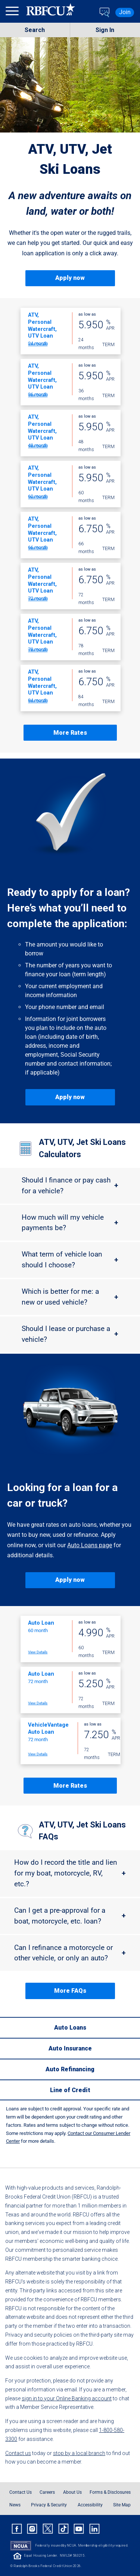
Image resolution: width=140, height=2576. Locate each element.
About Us (72, 2492)
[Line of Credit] (70, 2089)
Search (35, 29)
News (15, 2505)
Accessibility (90, 2505)
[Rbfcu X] (48, 2529)
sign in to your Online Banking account (67, 2398)
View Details (37, 344)
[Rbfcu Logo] (50, 12)
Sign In (105, 29)
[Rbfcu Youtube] (79, 2529)
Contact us (18, 2453)
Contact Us (20, 2492)
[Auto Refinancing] (70, 2069)
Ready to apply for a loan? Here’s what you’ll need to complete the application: (68, 908)
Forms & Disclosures (110, 2492)
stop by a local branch (79, 2453)
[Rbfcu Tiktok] (63, 2529)
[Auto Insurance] (70, 2048)
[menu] (13, 12)
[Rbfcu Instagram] (32, 2529)
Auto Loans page (89, 1545)
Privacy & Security (49, 2505)
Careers (47, 2492)
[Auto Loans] (70, 2027)
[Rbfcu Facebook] (17, 2529)
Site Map (122, 2505)
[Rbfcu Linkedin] (94, 2529)
